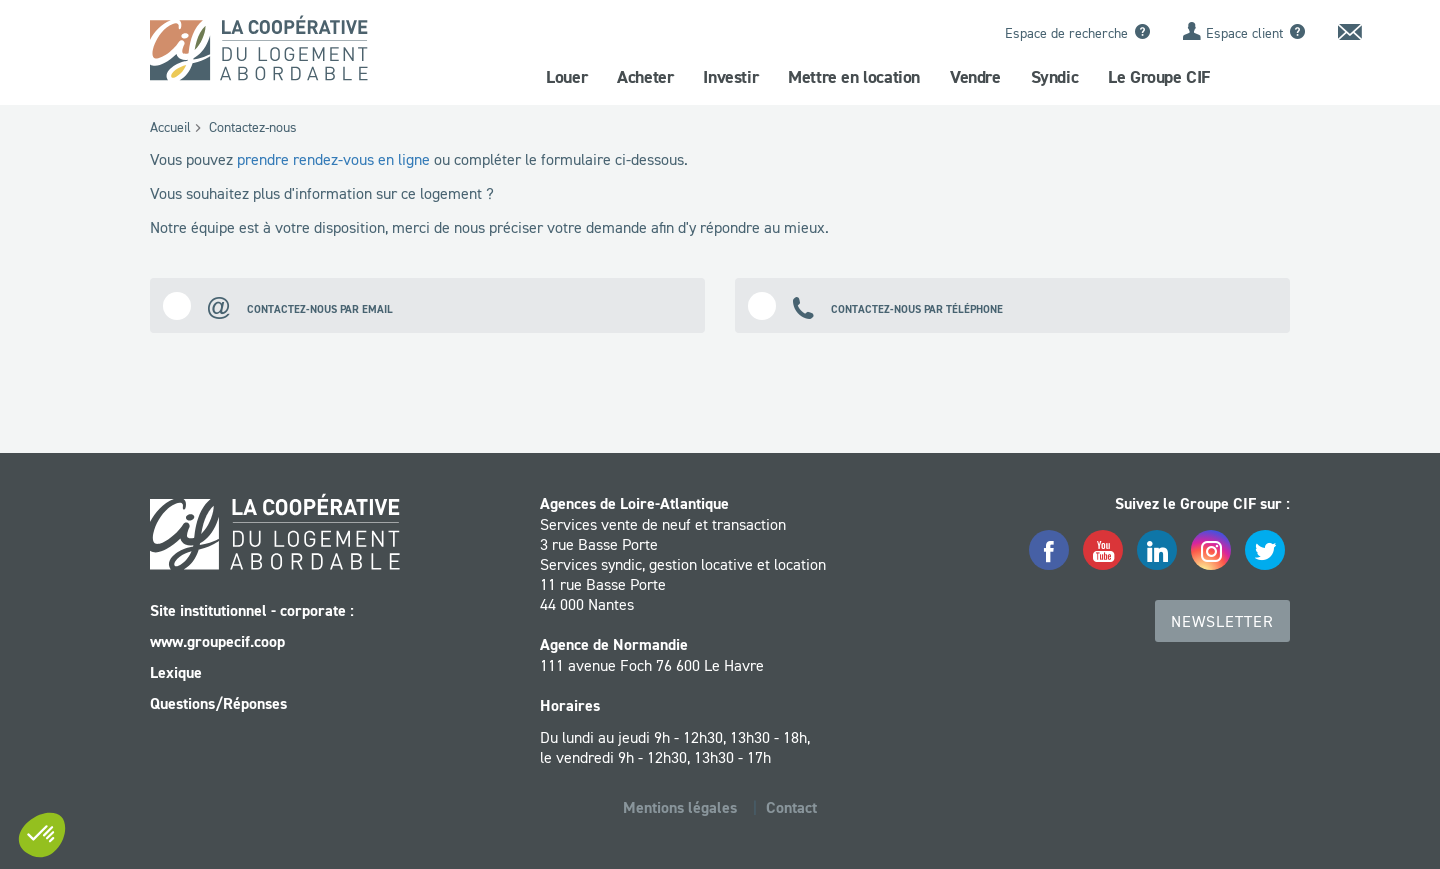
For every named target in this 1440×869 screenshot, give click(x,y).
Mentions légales (680, 807)
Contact (791, 807)
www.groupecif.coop (217, 641)
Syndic (1055, 77)
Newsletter (1222, 621)
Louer (566, 77)
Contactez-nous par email (278, 305)
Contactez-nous (253, 127)
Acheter (645, 77)
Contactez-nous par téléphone (875, 305)
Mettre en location (854, 77)
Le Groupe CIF (1159, 77)
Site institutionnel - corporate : (252, 610)
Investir (730, 77)
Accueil (170, 127)
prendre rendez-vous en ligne (333, 159)
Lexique (176, 672)
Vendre (975, 77)
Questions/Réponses (218, 703)
